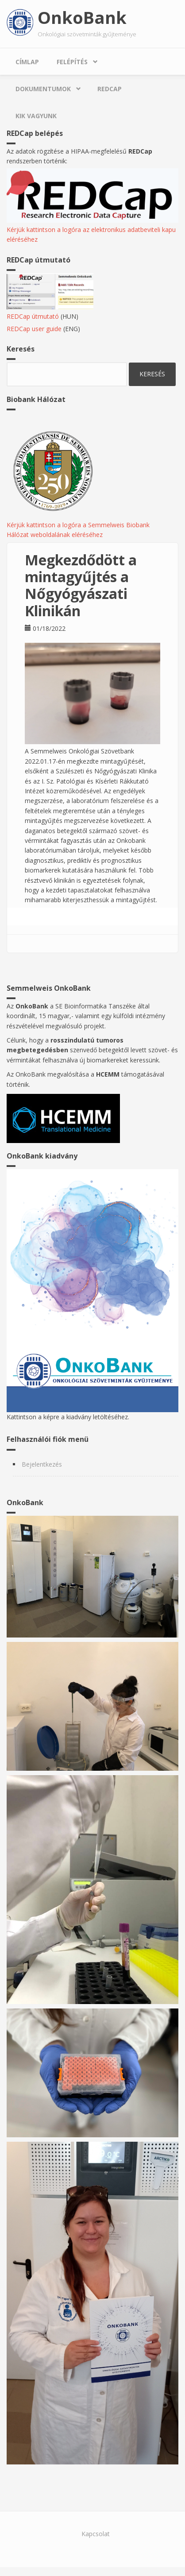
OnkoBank (82, 17)
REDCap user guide (34, 328)
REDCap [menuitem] (109, 89)
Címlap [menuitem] (27, 62)
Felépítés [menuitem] (72, 62)
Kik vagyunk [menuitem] (36, 116)
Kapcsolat (95, 2534)
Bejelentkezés (42, 1464)
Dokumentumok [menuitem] (43, 89)
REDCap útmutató (33, 316)
